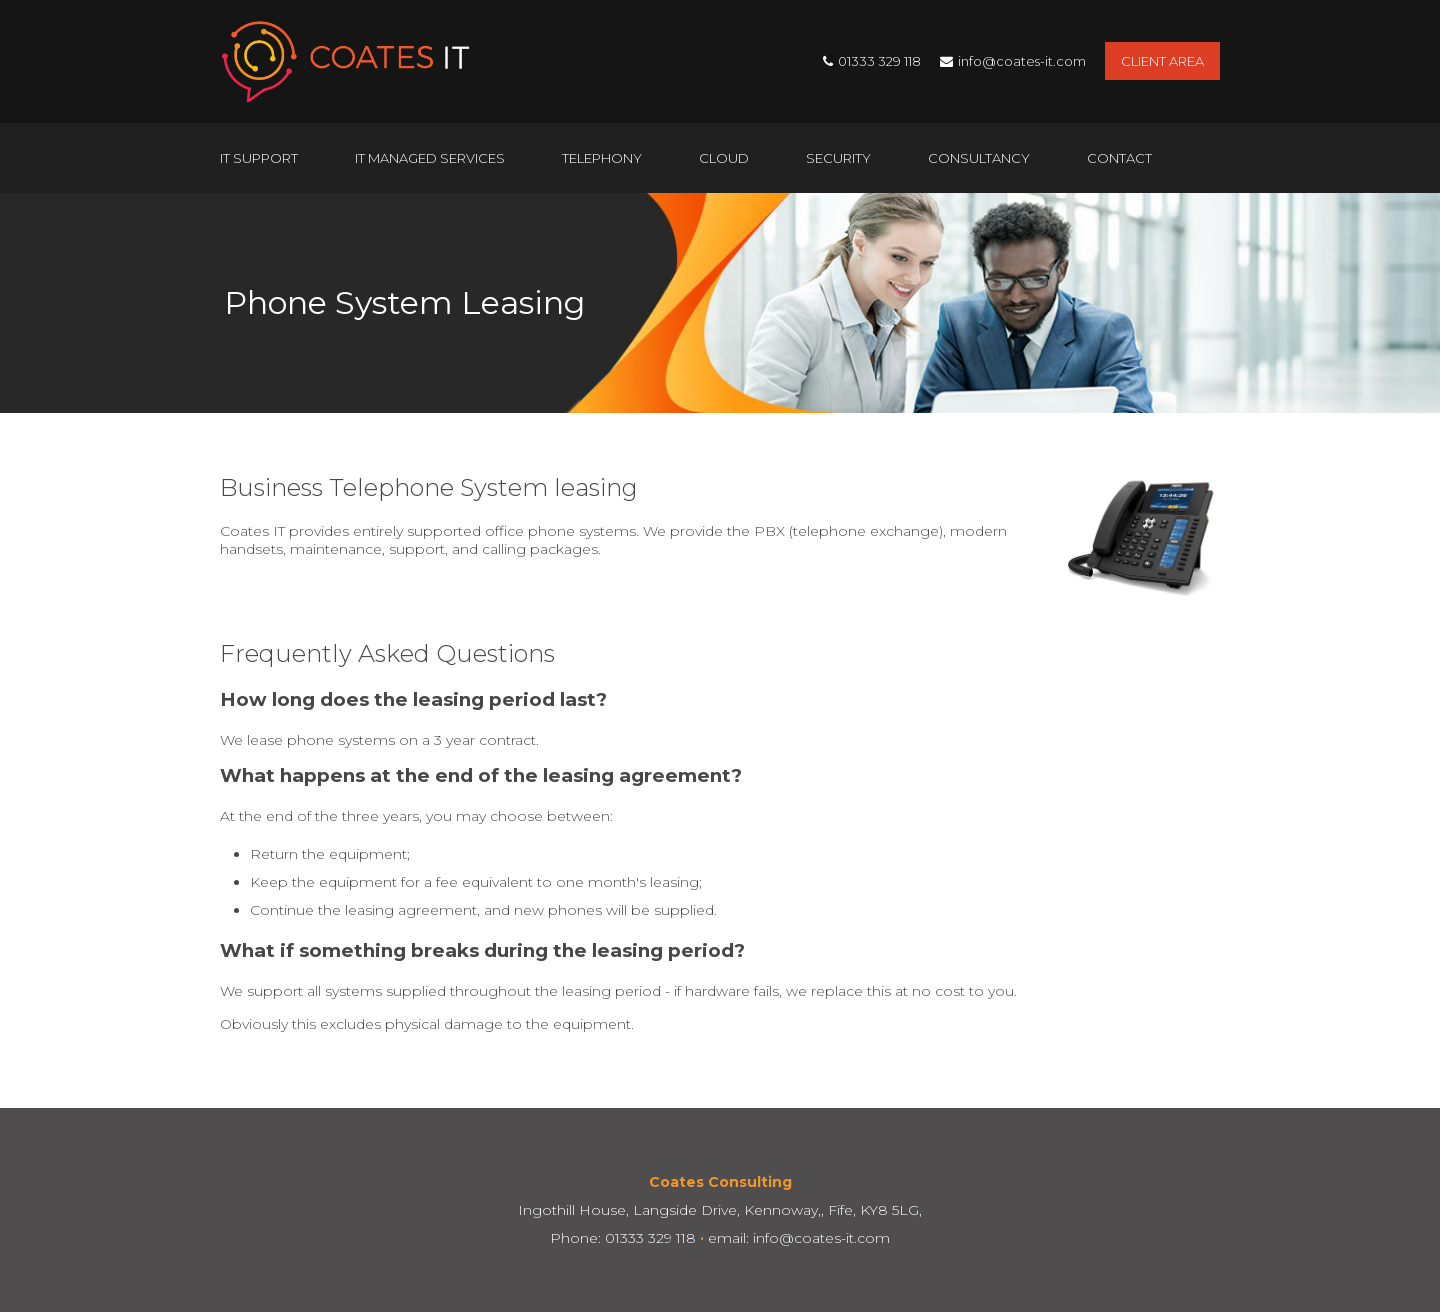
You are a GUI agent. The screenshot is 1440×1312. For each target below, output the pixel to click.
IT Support (259, 158)
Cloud (724, 158)
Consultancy (979, 158)
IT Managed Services (430, 158)
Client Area (1162, 61)
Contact (1119, 158)
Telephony (602, 158)
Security (838, 158)
